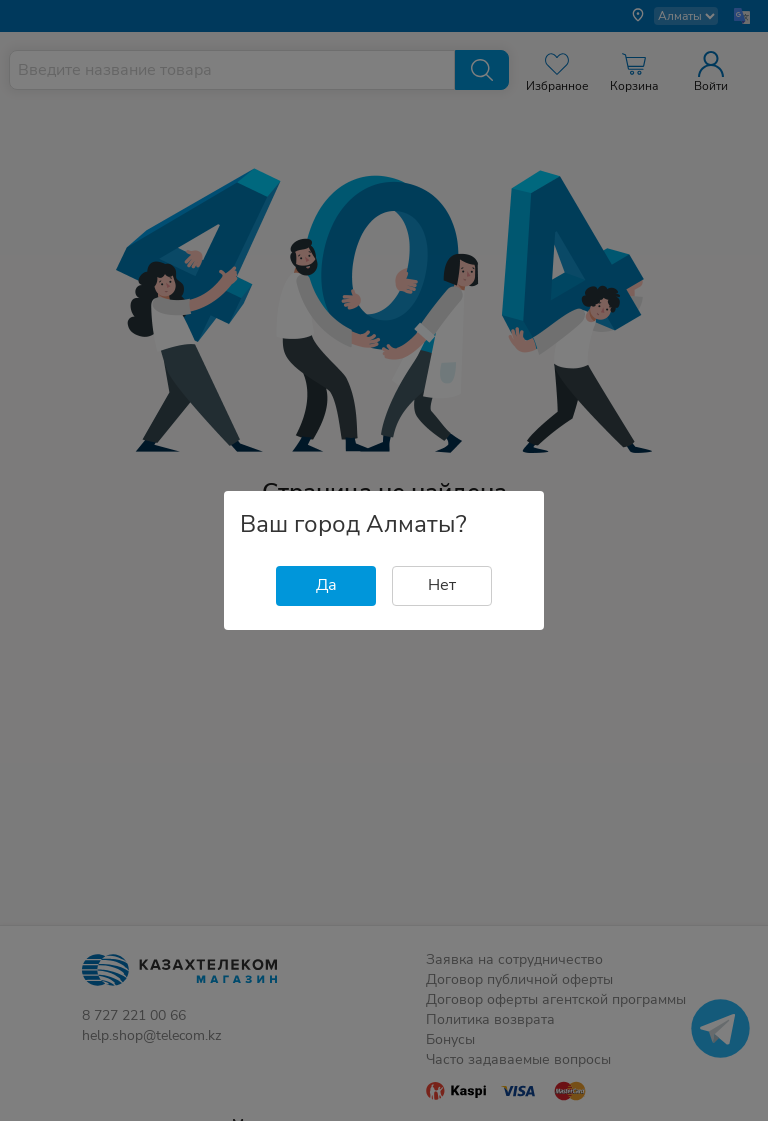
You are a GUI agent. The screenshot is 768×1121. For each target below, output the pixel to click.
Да (326, 585)
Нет (442, 585)
